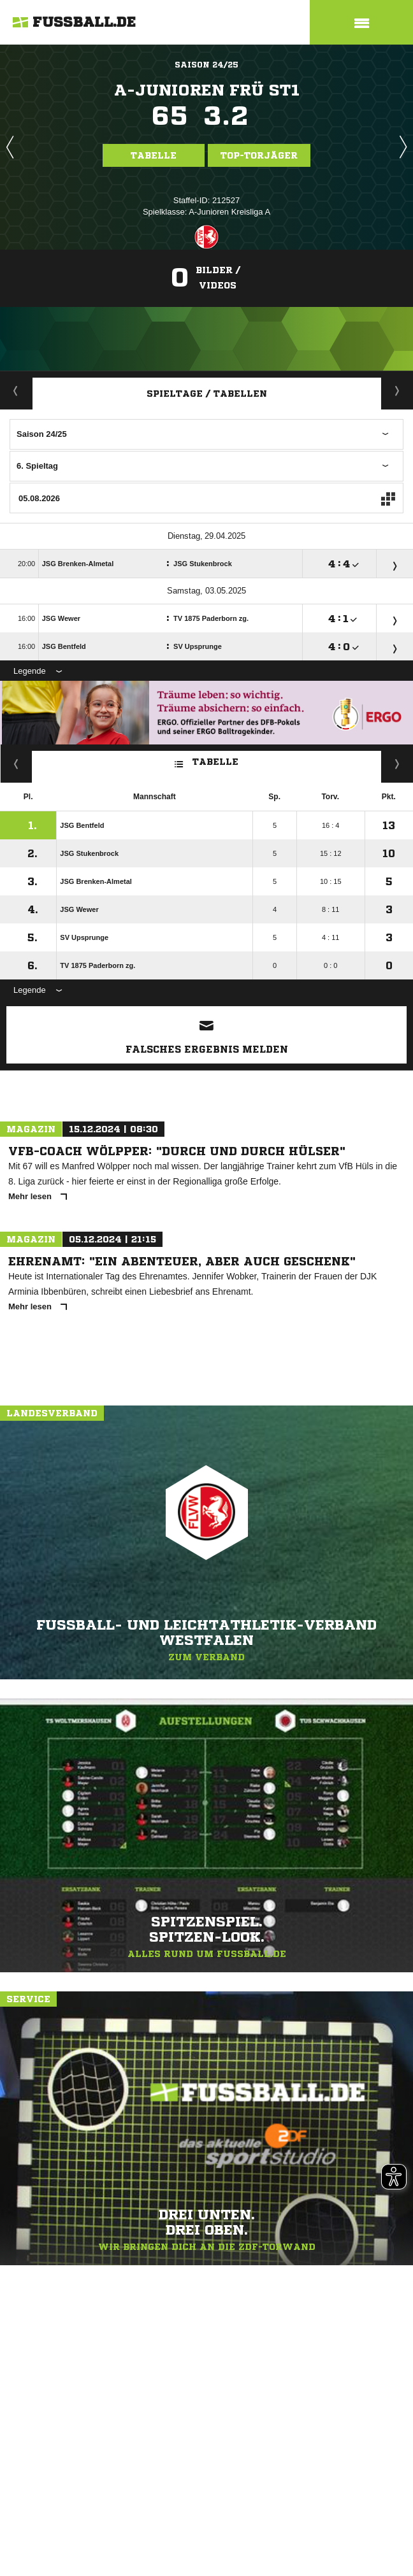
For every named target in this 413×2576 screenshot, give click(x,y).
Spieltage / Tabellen (207, 393)
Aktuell (16, 390)
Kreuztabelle (16, 763)
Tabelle (154, 155)
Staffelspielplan (397, 390)
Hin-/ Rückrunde (397, 763)
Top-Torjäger (259, 155)
